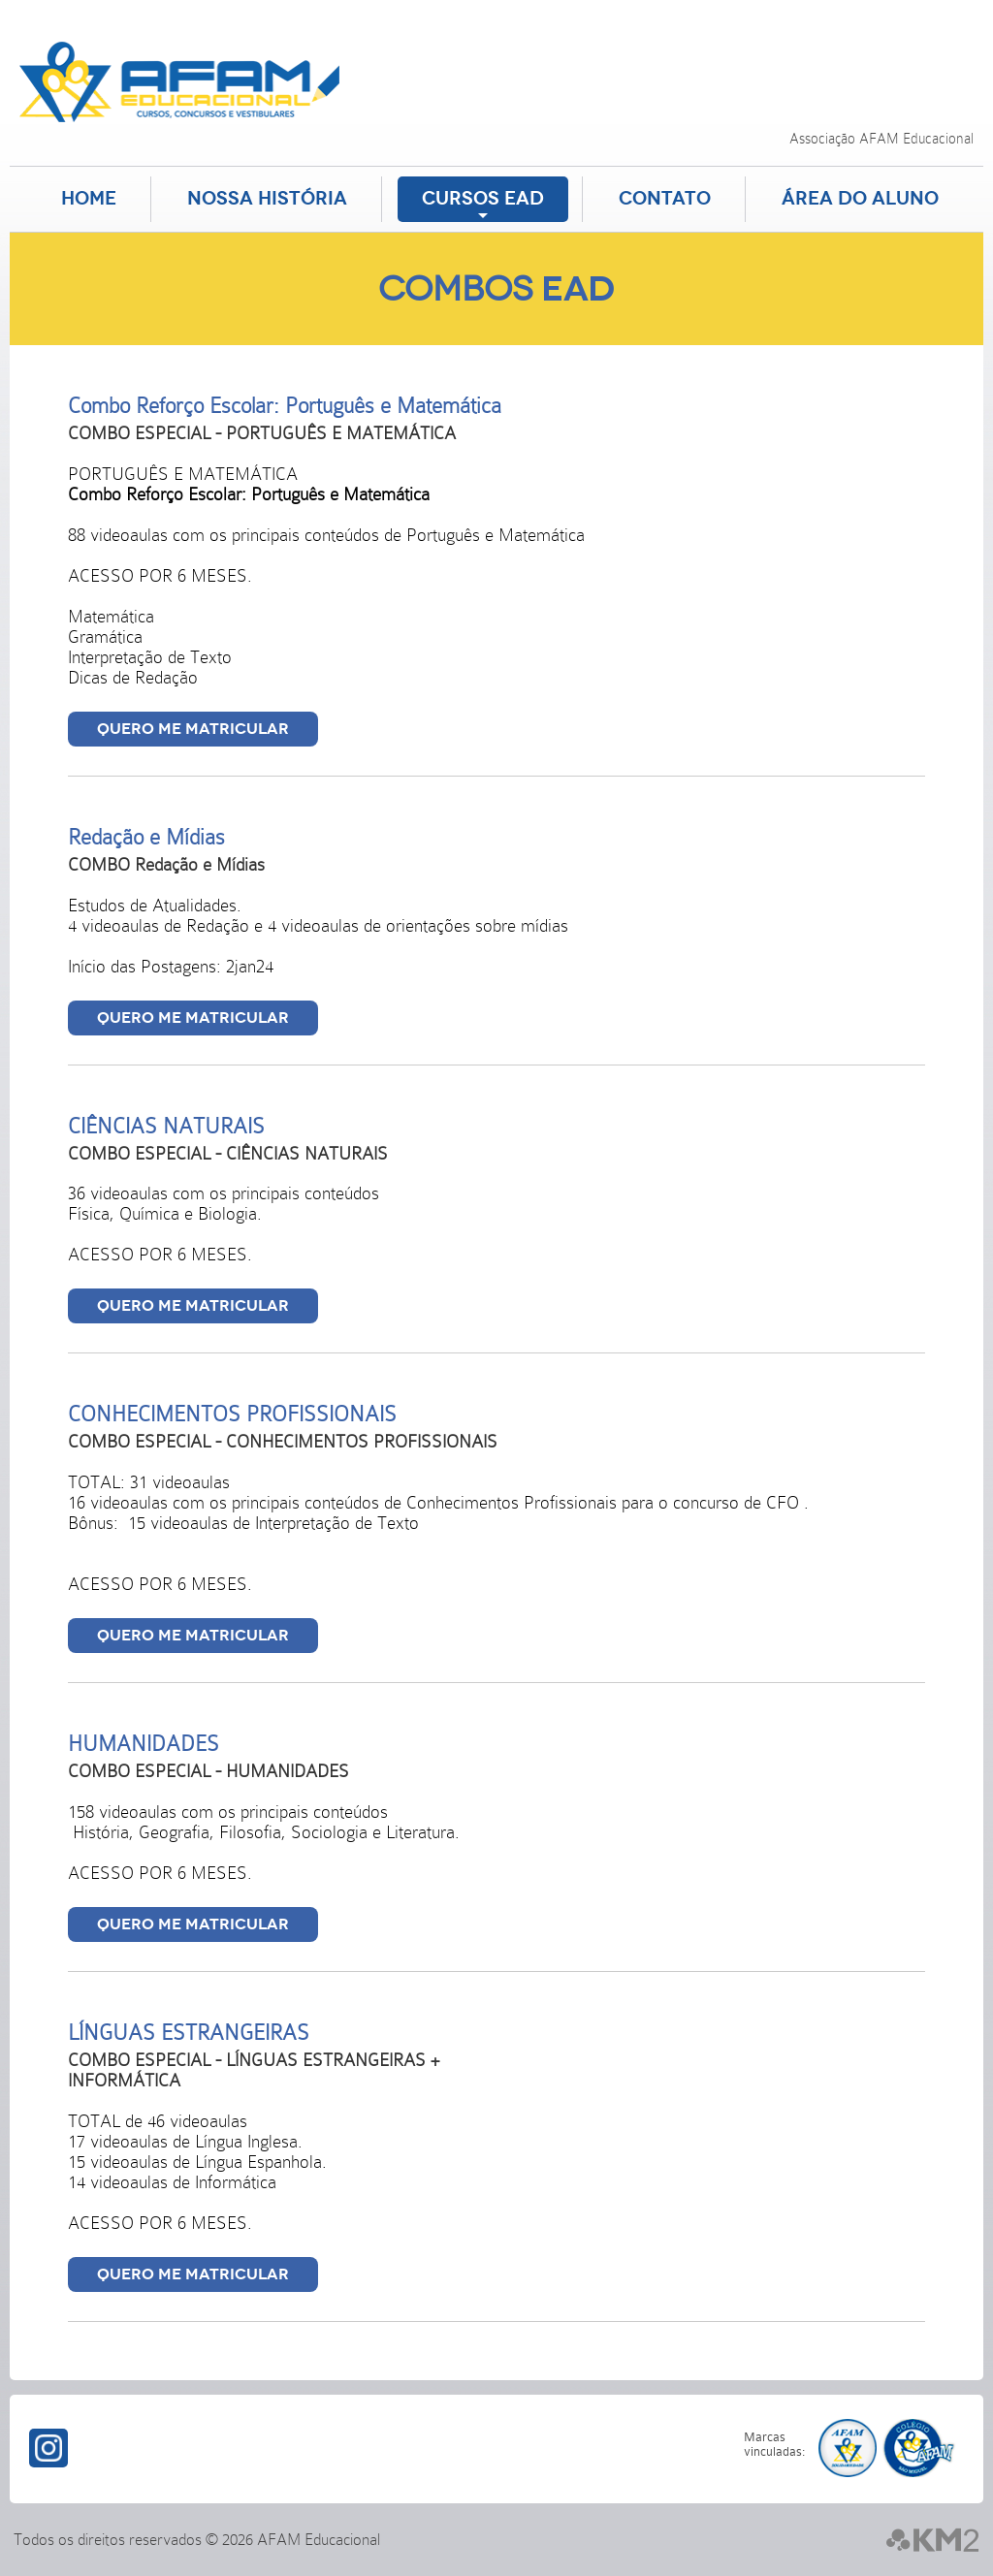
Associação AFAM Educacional (881, 138)
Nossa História (267, 198)
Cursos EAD (483, 198)
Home (88, 198)
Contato (665, 198)
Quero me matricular (193, 729)
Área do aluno (860, 198)
